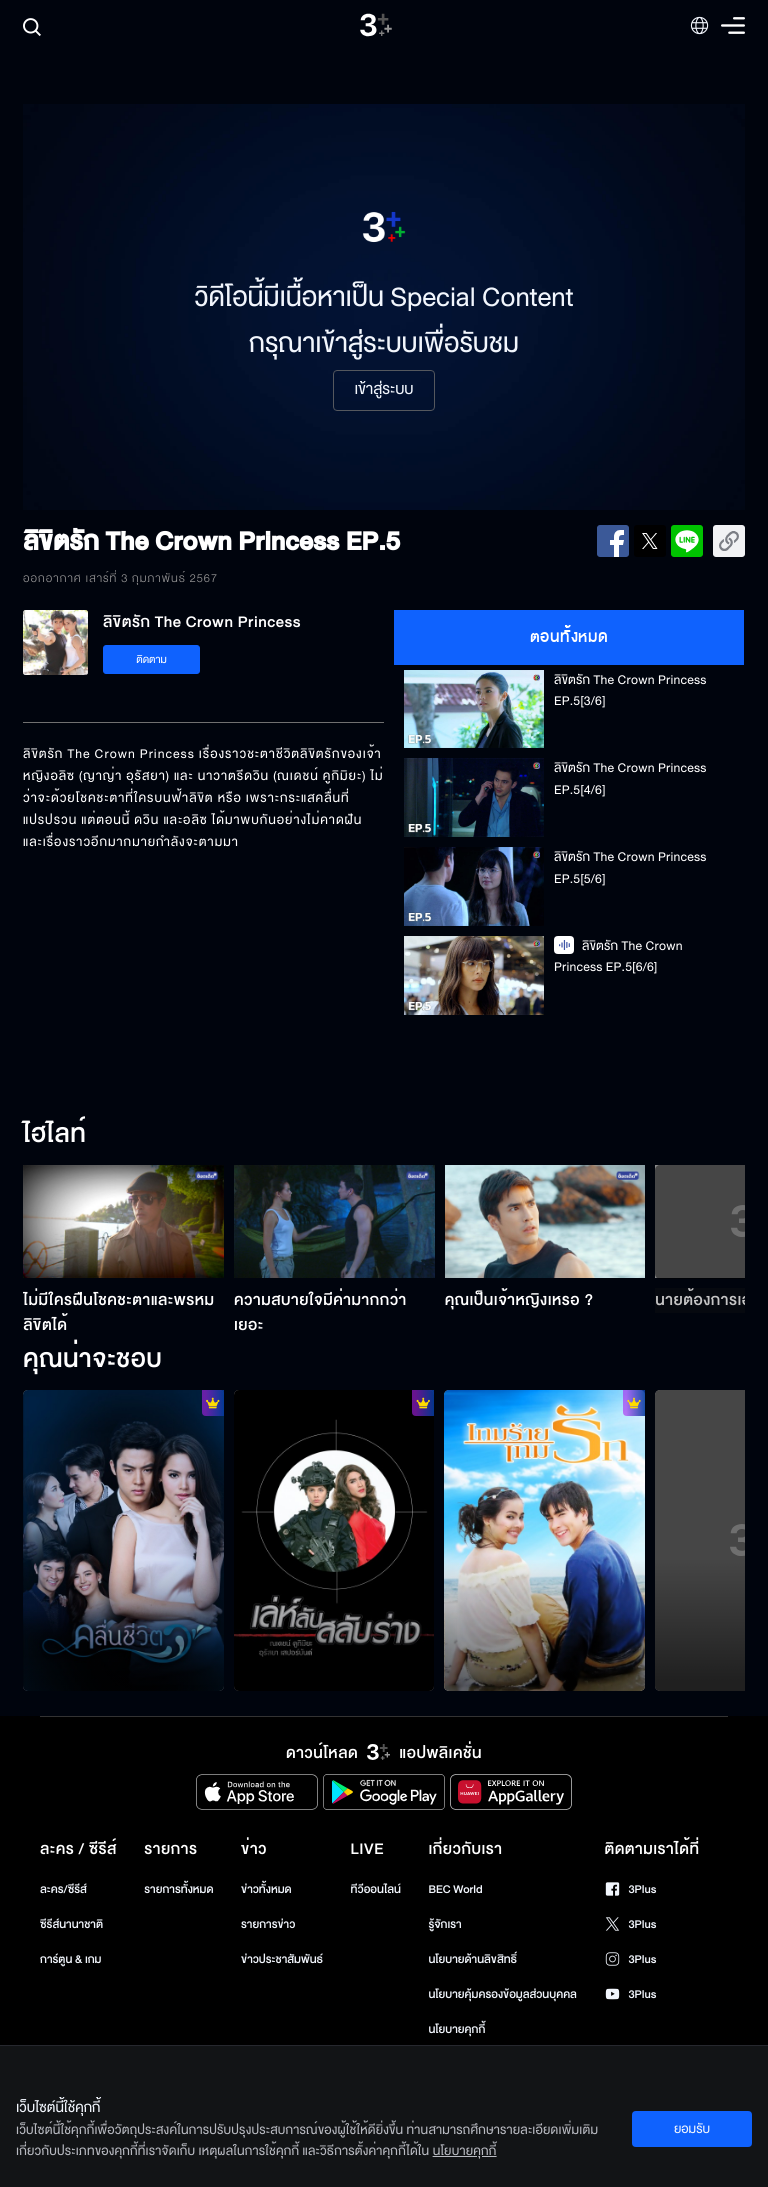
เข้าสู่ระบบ (383, 390)
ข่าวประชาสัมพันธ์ (282, 1959)
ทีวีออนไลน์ (376, 1889)
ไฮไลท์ (54, 1135)
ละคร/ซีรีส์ (63, 1889)
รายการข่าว (268, 1924)
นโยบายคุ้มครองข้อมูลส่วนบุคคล (502, 1994)
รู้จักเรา (444, 1924)
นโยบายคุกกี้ (456, 2029)
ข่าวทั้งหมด (266, 1889)
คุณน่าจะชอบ (92, 1360)
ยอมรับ (692, 2129)
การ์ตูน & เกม (71, 1959)
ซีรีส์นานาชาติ (71, 1924)
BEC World (455, 1889)
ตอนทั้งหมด (569, 637)
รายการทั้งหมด (178, 1889)
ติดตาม (151, 659)
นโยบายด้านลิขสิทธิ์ (472, 1959)
